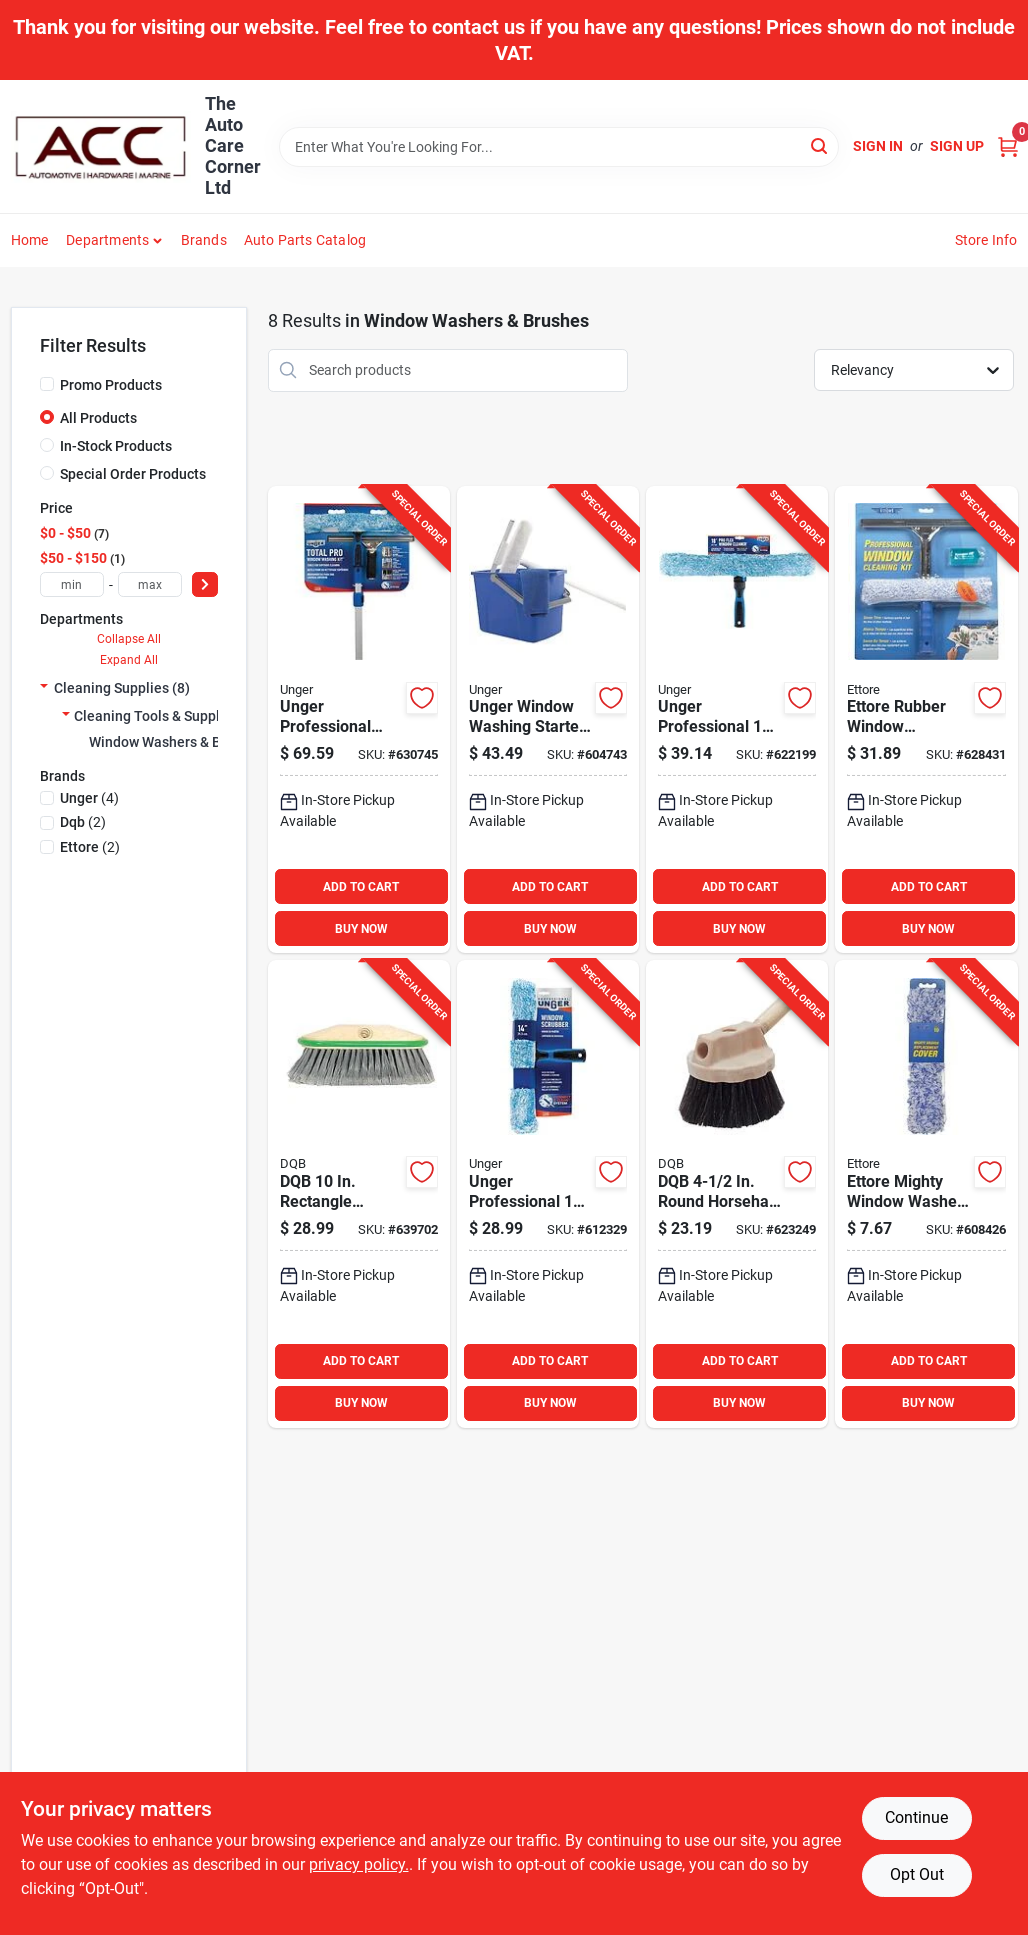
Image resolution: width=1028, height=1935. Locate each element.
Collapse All (129, 639)
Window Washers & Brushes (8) (187, 742)
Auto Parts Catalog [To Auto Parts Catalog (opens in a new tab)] (305, 240)
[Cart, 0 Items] (1008, 146)
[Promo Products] (47, 384)
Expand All (129, 660)
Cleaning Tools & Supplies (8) (167, 716)
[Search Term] (559, 147)
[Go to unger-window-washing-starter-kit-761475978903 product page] (548, 720)
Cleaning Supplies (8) (122, 688)
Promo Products (111, 385)
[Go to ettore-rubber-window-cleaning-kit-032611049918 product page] (926, 720)
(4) (89, 798)
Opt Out (917, 1874)
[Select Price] (205, 584)
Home (30, 240)
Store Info (986, 240)
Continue (916, 1817)
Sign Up (957, 146)
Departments (107, 240)
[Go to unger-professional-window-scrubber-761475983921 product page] (548, 1194)
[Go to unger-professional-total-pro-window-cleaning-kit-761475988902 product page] (359, 720)
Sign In (878, 146)
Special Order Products (133, 474)
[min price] (72, 584)
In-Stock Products (116, 446)
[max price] (150, 584)
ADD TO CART (361, 887)
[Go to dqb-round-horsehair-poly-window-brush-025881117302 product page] (737, 1194)
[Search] (820, 145)
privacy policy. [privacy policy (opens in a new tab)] (359, 1864)
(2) (83, 822)
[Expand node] (44, 688)
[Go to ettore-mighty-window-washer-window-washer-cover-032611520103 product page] (926, 1194)
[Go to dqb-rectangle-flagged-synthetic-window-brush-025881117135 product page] (359, 1194)
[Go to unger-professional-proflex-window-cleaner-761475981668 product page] (737, 720)
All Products (98, 418)
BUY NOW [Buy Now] (361, 929)
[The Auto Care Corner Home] (101, 147)
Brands (204, 240)
